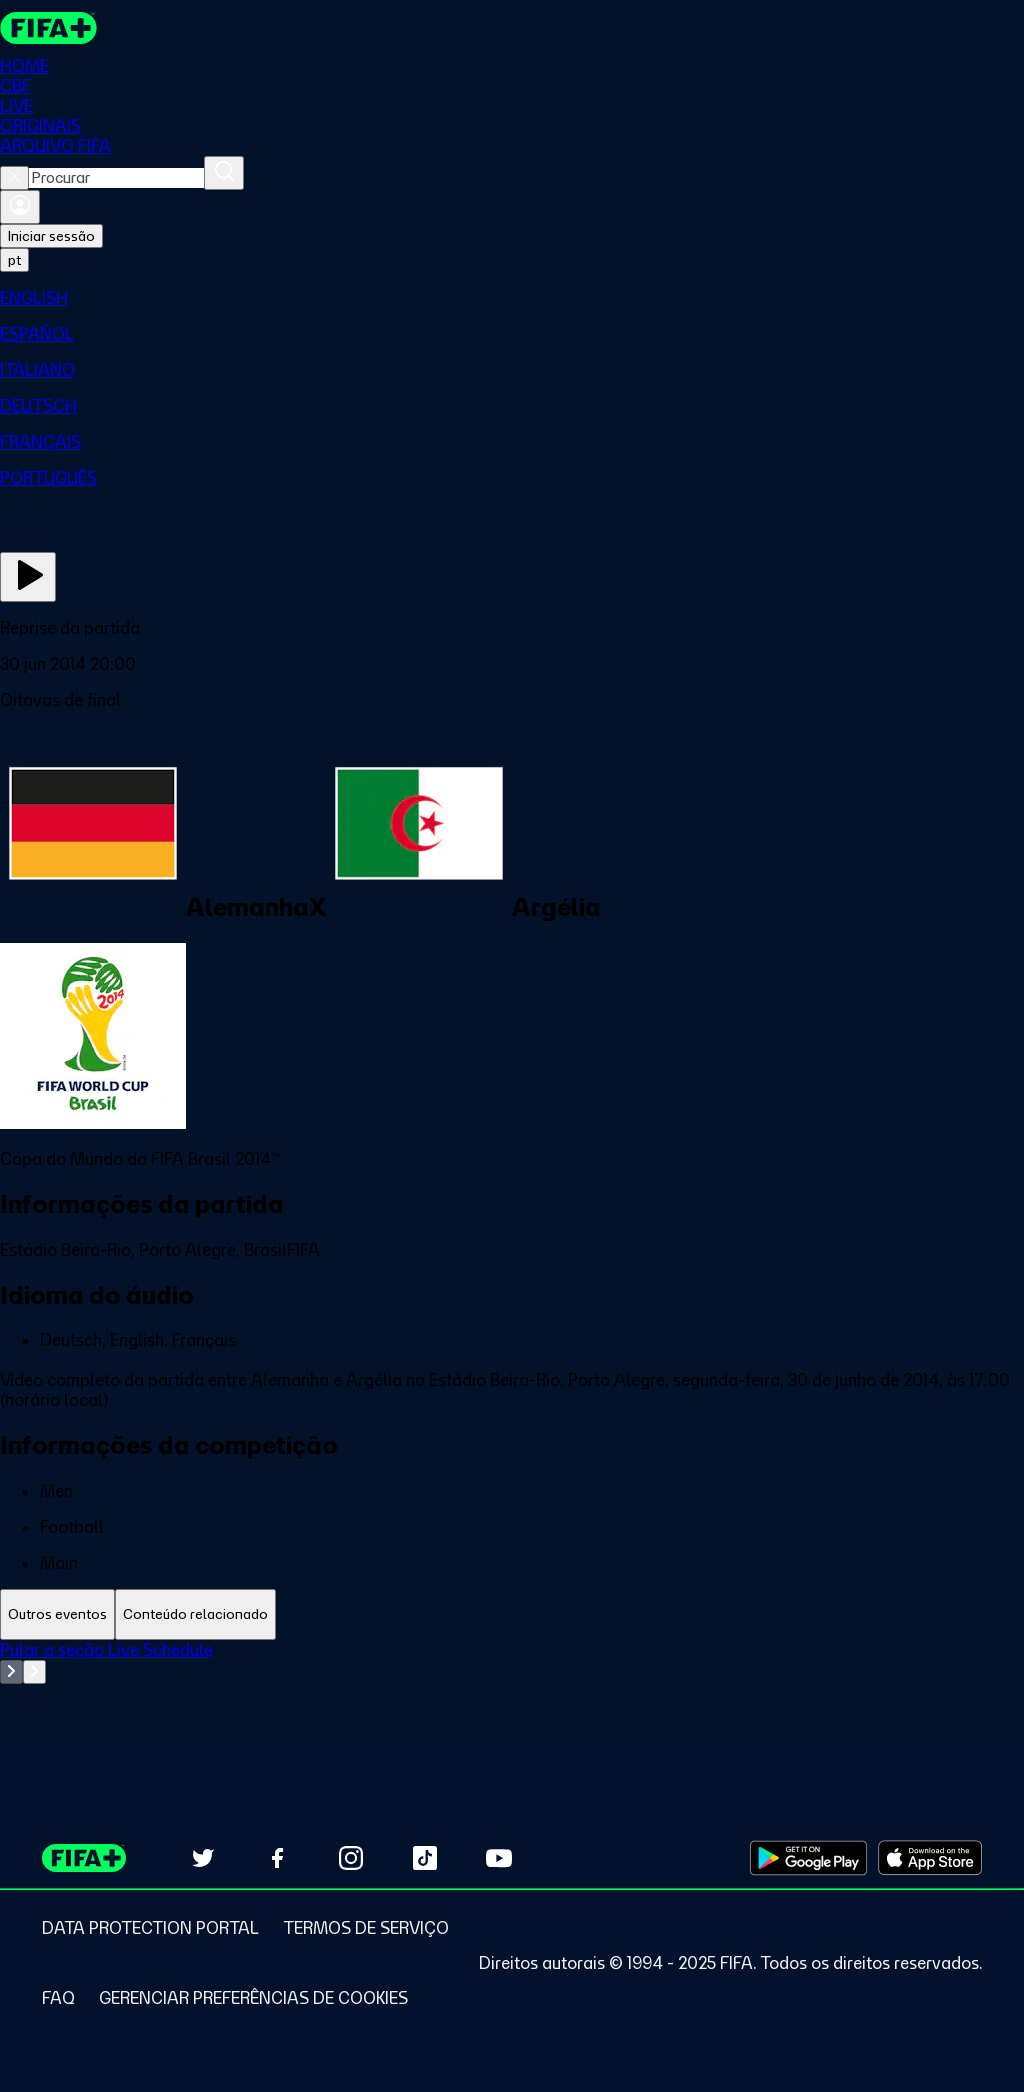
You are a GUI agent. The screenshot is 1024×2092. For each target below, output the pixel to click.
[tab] (57, 1614)
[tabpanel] (512, 1690)
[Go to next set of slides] (34, 1672)
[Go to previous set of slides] (11, 1672)
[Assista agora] (28, 577)
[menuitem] (512, 298)
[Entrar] (20, 207)
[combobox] (116, 178)
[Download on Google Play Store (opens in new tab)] (808, 1858)
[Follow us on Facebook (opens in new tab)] (277, 1858)
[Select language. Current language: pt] (14, 260)
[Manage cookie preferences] (253, 1998)
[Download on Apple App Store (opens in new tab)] (930, 1858)
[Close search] (14, 178)
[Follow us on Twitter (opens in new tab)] (203, 1858)
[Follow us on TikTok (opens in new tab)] (425, 1858)
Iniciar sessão (51, 236)
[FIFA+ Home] (48, 28)
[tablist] (512, 1614)
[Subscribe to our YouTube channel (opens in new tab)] (499, 1858)
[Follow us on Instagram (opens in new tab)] (351, 1858)
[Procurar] (224, 173)
